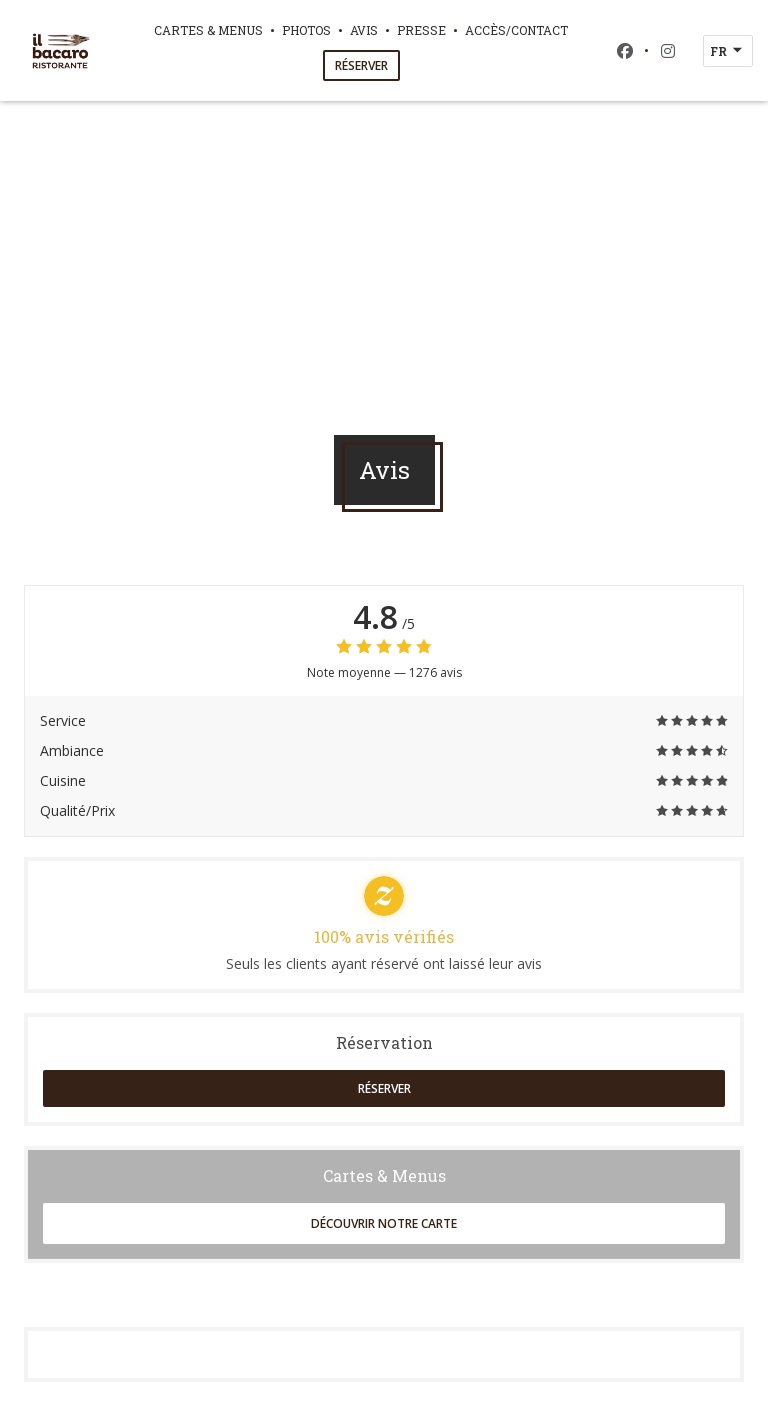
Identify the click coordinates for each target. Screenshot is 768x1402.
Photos (306, 30)
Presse (421, 30)
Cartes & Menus (208, 30)
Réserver (361, 65)
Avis (364, 30)
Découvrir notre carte (384, 1223)
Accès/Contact (516, 30)
